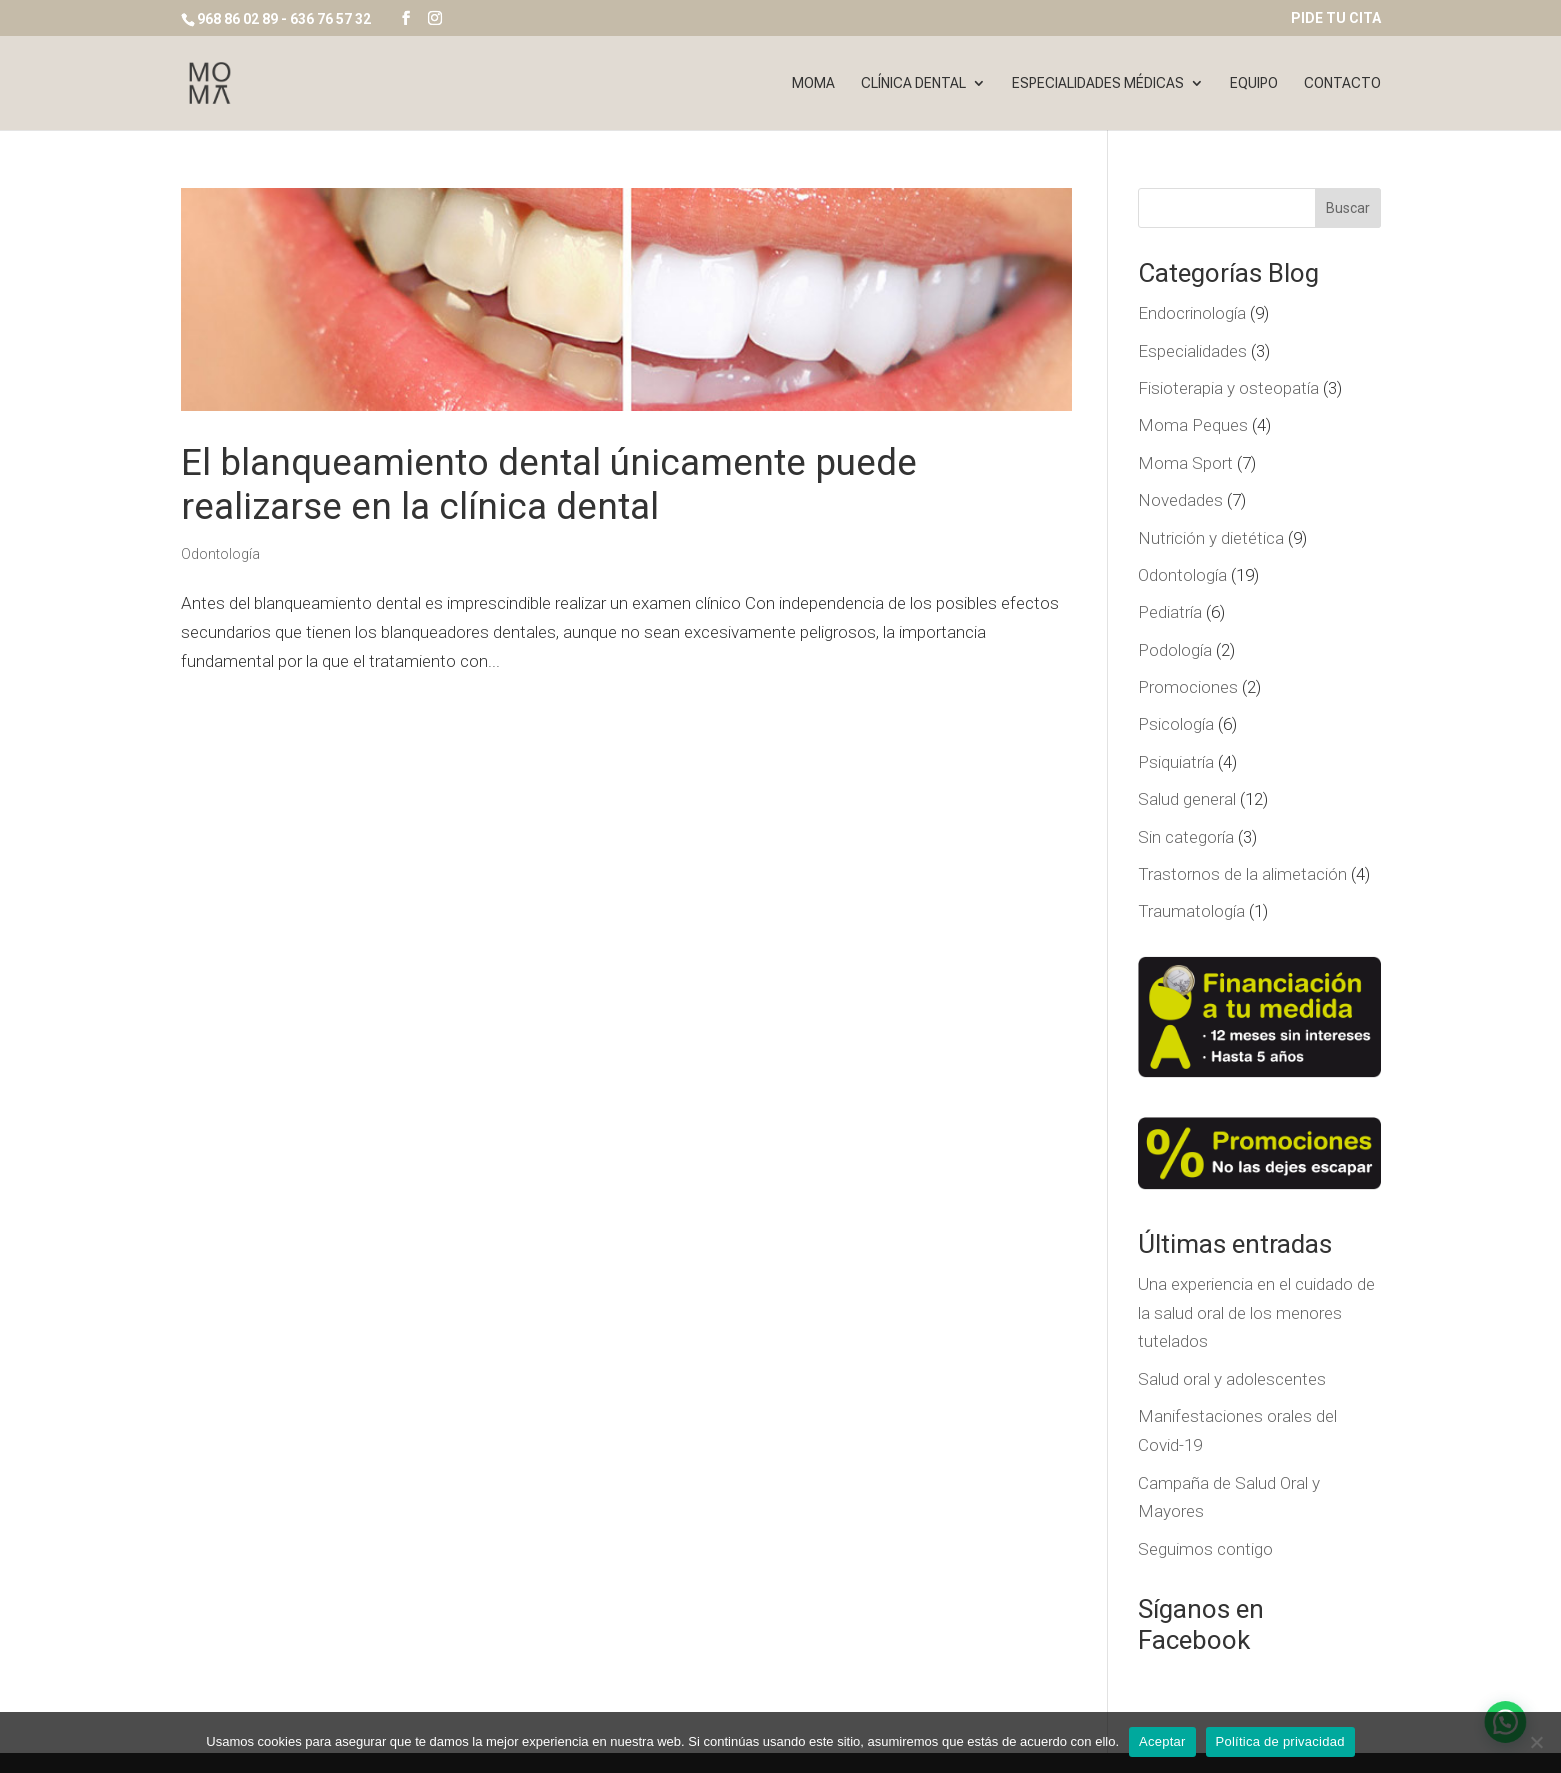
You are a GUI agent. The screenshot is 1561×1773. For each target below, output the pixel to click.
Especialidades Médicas (1098, 83)
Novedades (1180, 500)
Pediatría (1170, 612)
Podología (1175, 650)
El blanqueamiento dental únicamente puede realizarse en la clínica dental (549, 484)
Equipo (1254, 83)
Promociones (1188, 687)
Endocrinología (1192, 313)
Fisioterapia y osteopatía (1228, 388)
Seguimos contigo (1205, 1549)
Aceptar (1162, 1741)
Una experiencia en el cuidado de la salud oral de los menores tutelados (1256, 1313)
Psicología (1176, 724)
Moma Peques (1193, 425)
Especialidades (1192, 351)
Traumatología (1191, 911)
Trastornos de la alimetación (1242, 874)
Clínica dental (913, 83)
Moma (813, 83)
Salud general (1187, 799)
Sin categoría (1186, 837)
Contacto (1342, 83)
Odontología (220, 554)
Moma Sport (1185, 463)
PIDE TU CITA (1336, 18)
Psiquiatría (1176, 762)
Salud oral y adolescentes (1232, 1379)
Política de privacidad (1280, 1741)
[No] (1536, 1742)
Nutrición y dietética (1211, 538)
